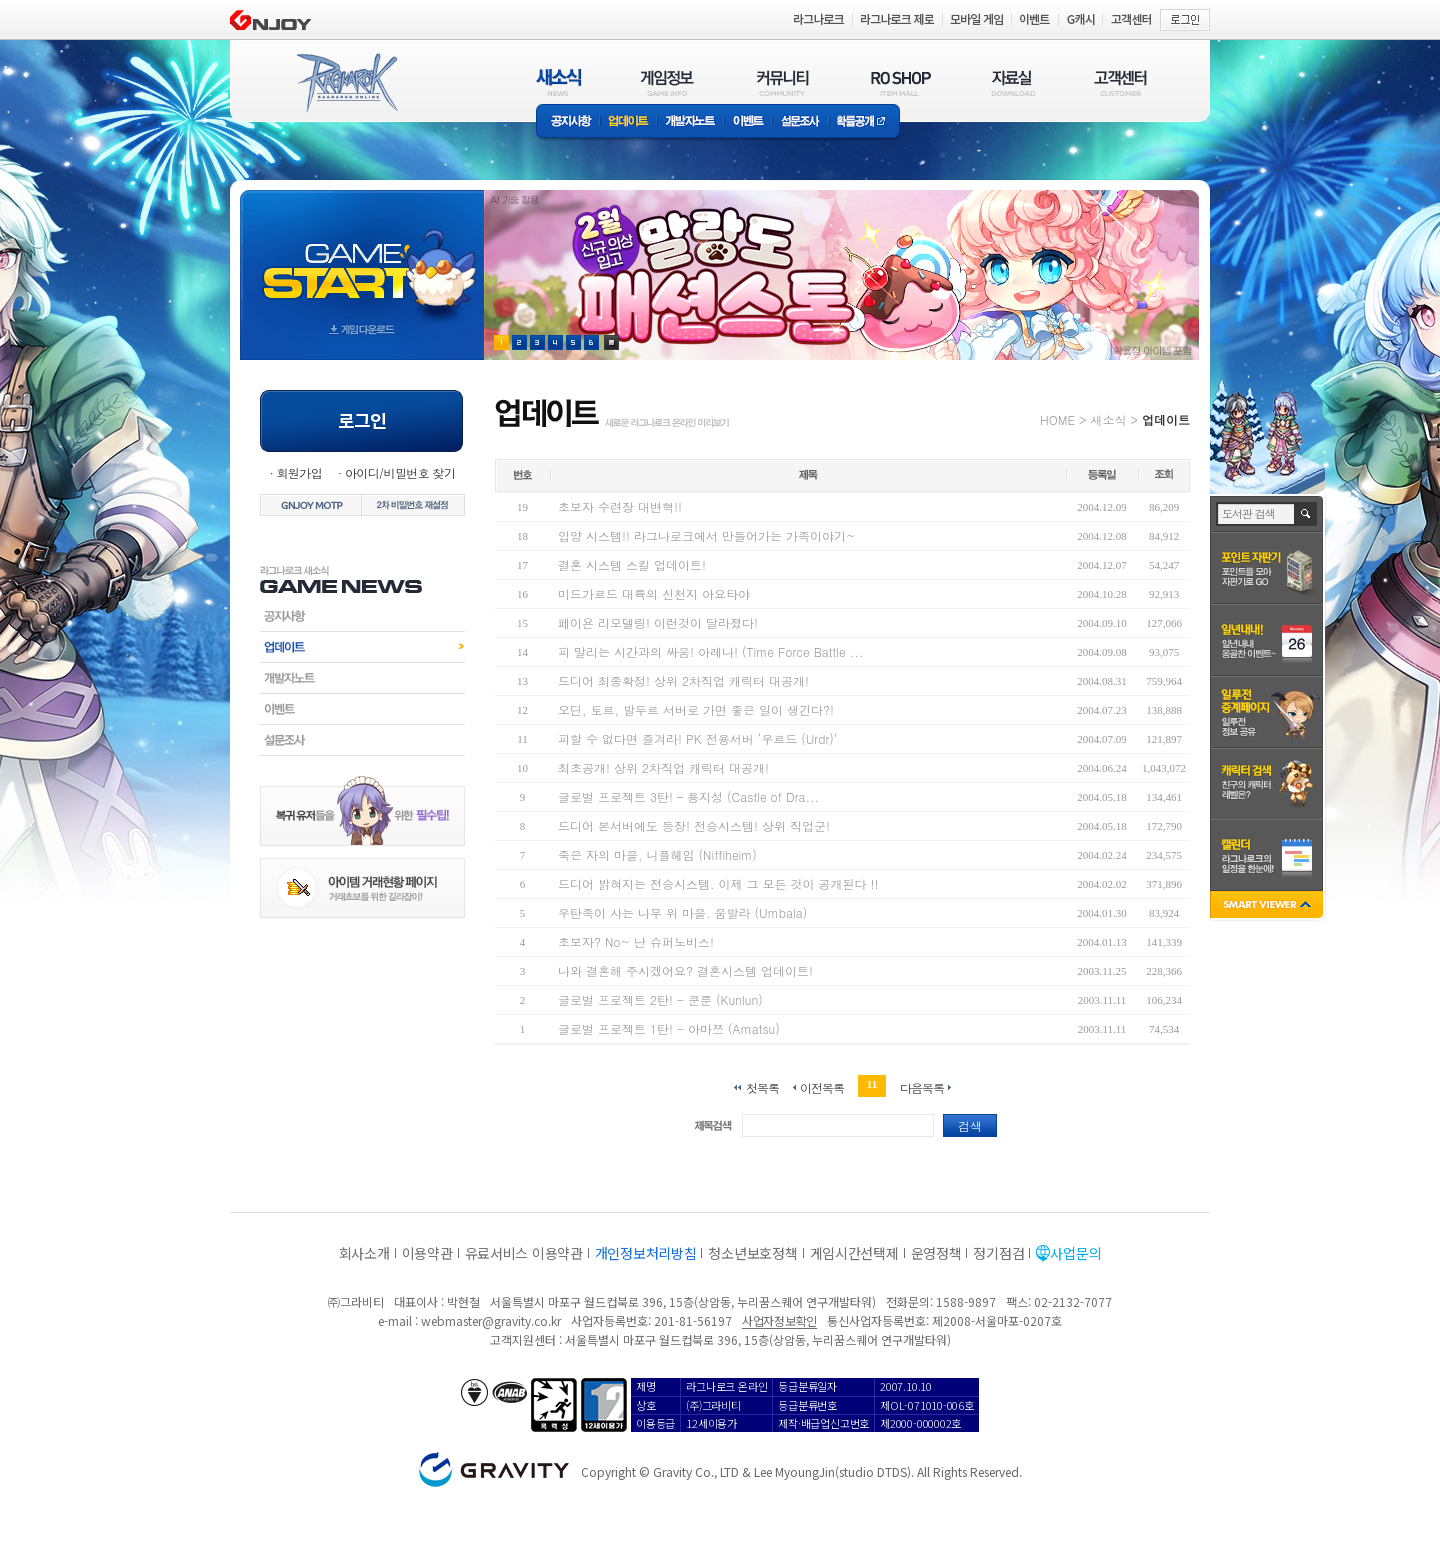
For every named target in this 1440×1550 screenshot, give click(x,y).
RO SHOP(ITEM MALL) (901, 82)
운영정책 (936, 1253)
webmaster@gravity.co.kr (491, 1320)
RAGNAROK (346, 83)
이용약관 (427, 1253)
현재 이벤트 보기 (611, 342)
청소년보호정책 (752, 1253)
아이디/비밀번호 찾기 (400, 472)
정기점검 (998, 1253)
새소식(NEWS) (559, 82)
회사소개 (364, 1253)
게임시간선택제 (854, 1253)
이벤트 (748, 122)
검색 (970, 1125)
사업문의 (1075, 1253)
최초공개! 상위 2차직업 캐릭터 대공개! (663, 767)
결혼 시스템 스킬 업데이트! (632, 564)
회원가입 (299, 472)
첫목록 (762, 1086)
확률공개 (864, 122)
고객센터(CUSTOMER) (1120, 82)
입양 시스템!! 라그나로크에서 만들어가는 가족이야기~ (707, 535)
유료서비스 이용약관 (524, 1253)
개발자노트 (690, 122)
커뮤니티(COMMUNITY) (783, 82)
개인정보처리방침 (646, 1253)
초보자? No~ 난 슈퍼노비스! (636, 941)
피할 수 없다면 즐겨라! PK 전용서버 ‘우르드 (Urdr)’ (697, 738)
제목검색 (713, 1125)
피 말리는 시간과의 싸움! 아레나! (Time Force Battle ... (710, 651)
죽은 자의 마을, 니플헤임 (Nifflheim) (657, 854)
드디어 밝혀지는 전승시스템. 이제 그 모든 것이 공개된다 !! (718, 883)
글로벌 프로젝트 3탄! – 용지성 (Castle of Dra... (688, 796)
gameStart (362, 256)
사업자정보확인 (779, 1320)
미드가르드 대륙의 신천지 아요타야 (654, 593)
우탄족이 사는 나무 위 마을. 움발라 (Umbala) (682, 912)
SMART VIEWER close (1268, 906)
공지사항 (568, 122)
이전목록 (822, 1086)
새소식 (1108, 419)
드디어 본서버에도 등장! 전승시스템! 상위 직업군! (694, 825)
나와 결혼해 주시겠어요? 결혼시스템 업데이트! (685, 970)
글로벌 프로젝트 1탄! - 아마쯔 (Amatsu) (669, 1028)
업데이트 (628, 122)
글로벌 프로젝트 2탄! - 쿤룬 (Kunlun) (660, 999)
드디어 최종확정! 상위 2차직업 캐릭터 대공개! (683, 680)
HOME (1057, 419)
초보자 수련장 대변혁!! (620, 506)
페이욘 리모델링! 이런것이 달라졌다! (658, 622)
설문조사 (800, 122)
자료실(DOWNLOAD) (1012, 82)
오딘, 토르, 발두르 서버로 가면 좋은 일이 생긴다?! (696, 709)
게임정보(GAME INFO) (667, 82)
